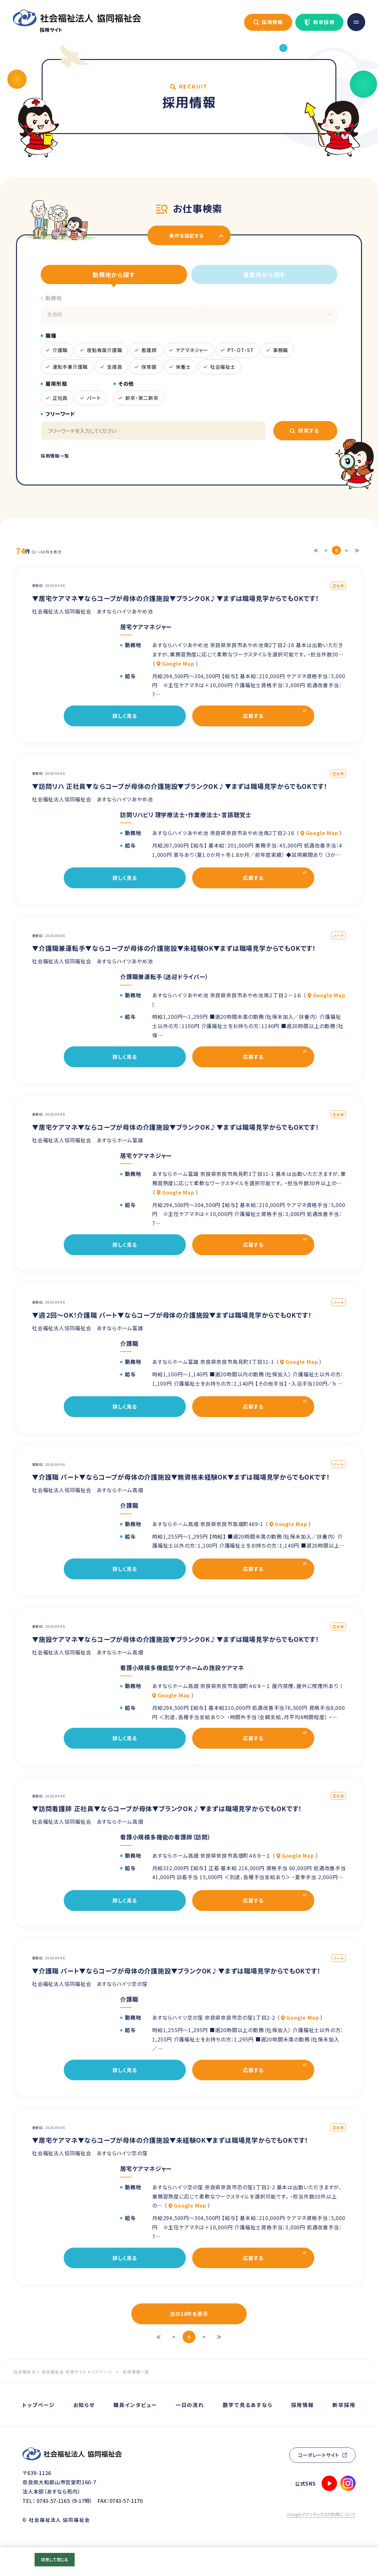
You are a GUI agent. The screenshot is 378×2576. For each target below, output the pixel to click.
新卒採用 (324, 22)
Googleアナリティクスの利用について (321, 2514)
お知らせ (84, 2404)
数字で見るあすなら (247, 2404)
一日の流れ (190, 2404)
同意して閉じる (55, 2559)
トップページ (38, 2404)
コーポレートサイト (318, 2455)
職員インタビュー (135, 2404)
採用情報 (273, 22)
